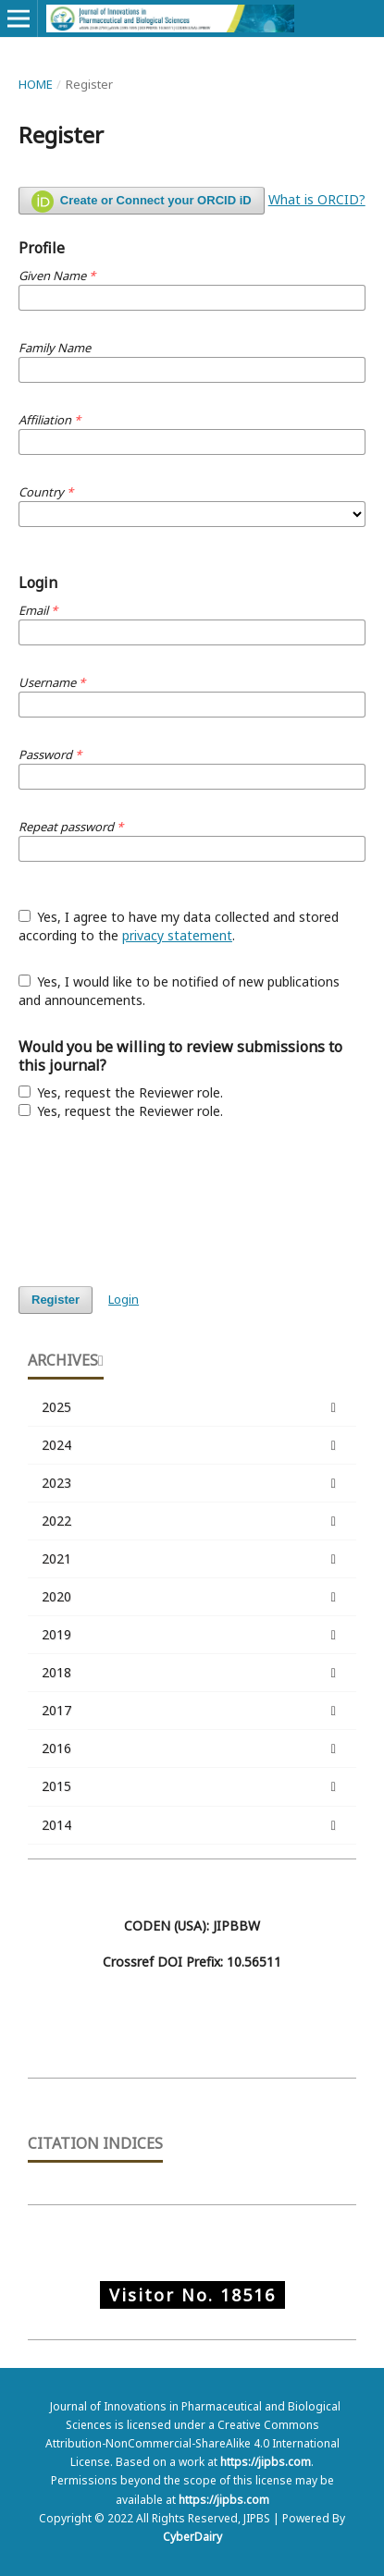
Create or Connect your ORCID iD (141, 201)
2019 (192, 1634)
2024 (192, 1445)
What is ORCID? (316, 199)
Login (123, 1299)
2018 (192, 1672)
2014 (192, 1825)
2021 (192, 1559)
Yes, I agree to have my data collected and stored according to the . (179, 926)
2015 (192, 1786)
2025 (192, 1407)
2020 (192, 1597)
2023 (192, 1483)
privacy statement (177, 935)
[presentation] (159, 1203)
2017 (192, 1710)
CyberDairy (192, 2537)
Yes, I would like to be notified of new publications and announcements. (180, 991)
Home (36, 84)
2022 (192, 1521)
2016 (192, 1748)
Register (55, 1299)
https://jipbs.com (265, 2462)
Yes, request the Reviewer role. (121, 1092)
